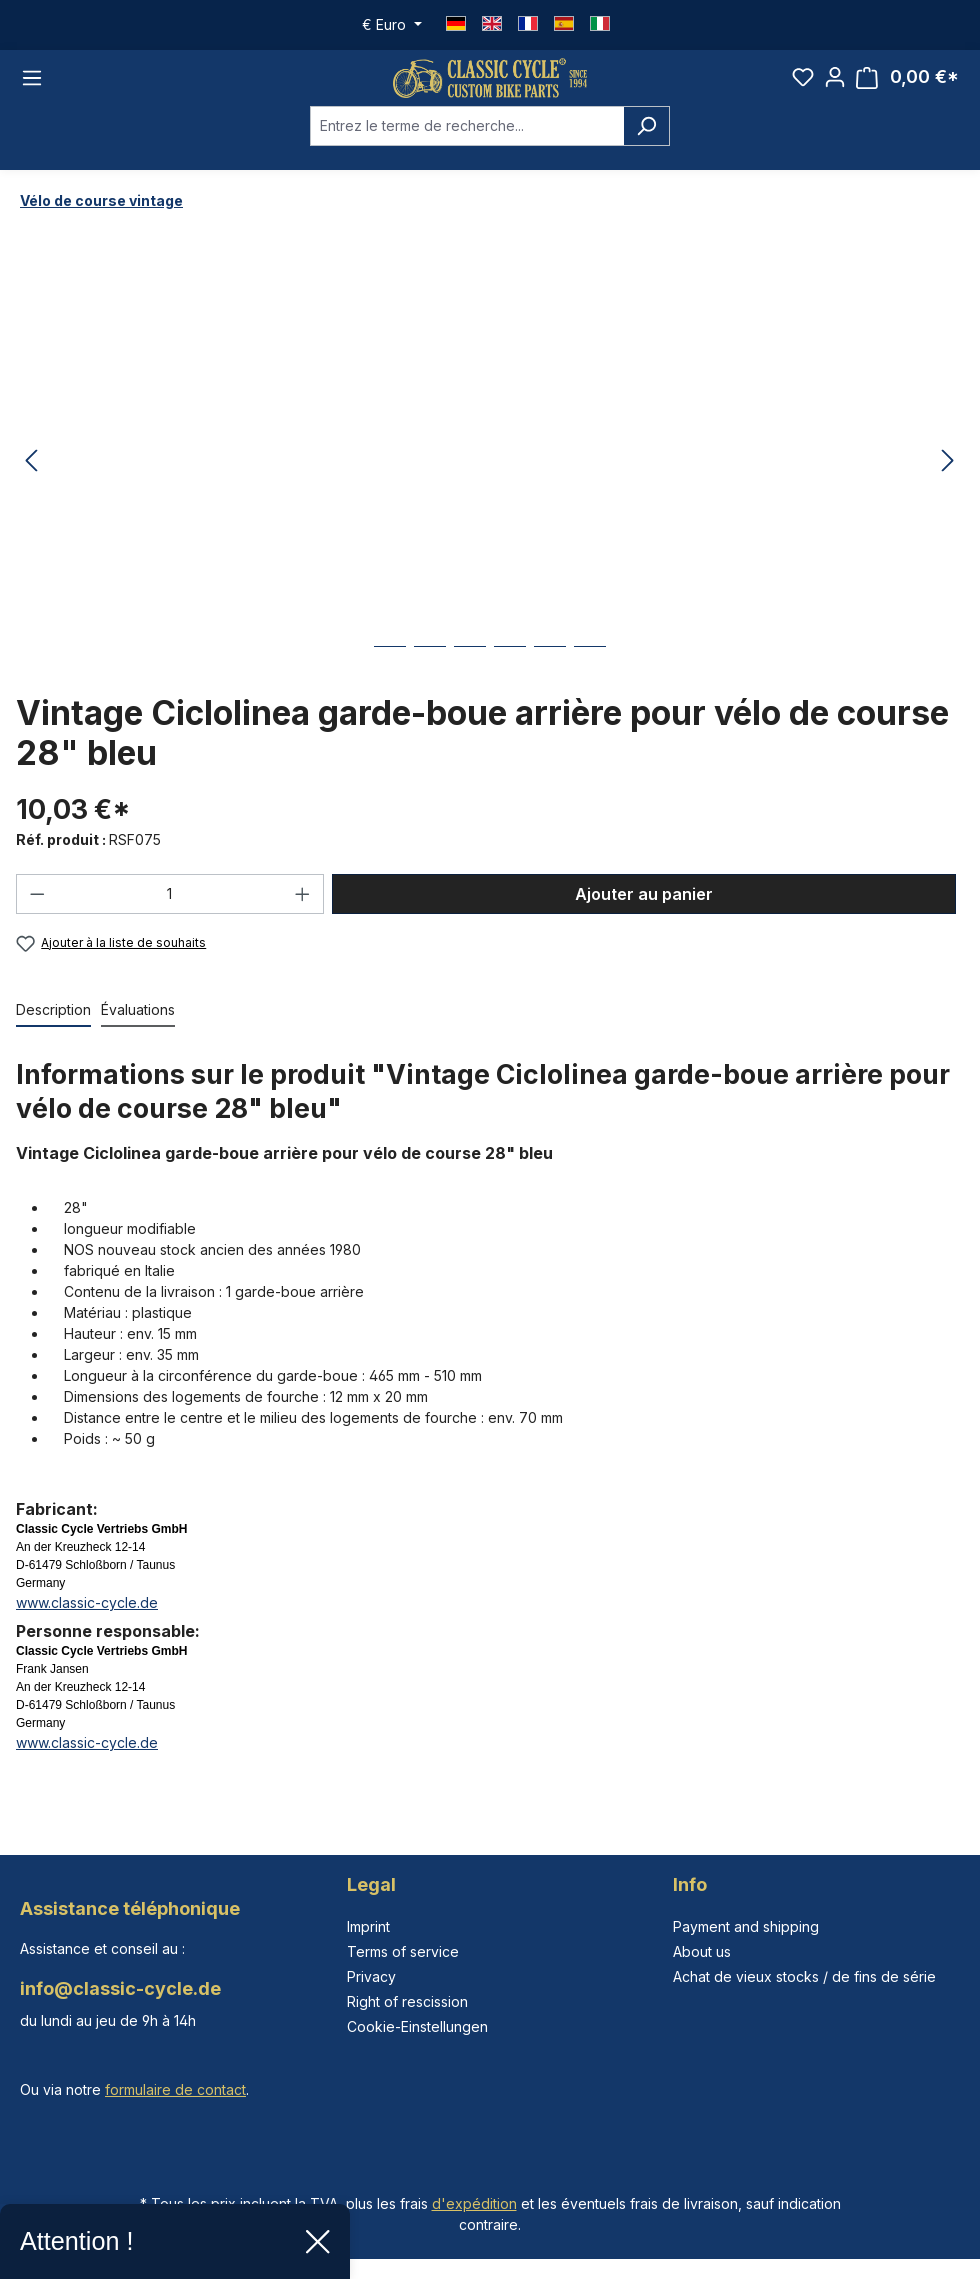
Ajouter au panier (644, 916)
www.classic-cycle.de (87, 1624)
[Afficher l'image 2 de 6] (430, 682)
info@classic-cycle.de (120, 1988)
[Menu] (32, 89)
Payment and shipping (746, 1926)
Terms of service (403, 1951)
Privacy (371, 1976)
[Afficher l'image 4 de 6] (510, 682)
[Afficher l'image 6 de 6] (590, 682)
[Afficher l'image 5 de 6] (550, 682)
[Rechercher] (646, 147)
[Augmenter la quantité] (303, 916)
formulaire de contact (175, 2089)
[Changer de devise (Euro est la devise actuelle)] (392, 25)
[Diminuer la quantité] (37, 916)
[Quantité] (170, 916)
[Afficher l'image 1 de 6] (390, 682)
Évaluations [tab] (138, 1031)
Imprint (368, 1926)
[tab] (53, 1032)
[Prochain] (948, 483)
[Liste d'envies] (803, 88)
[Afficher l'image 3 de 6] (470, 682)
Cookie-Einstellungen (417, 2026)
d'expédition (474, 2203)
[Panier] (907, 88)
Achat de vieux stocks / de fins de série (804, 1976)
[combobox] (467, 147)
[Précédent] (31, 483)
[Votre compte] (835, 88)
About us (702, 1951)
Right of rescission (407, 2001)
